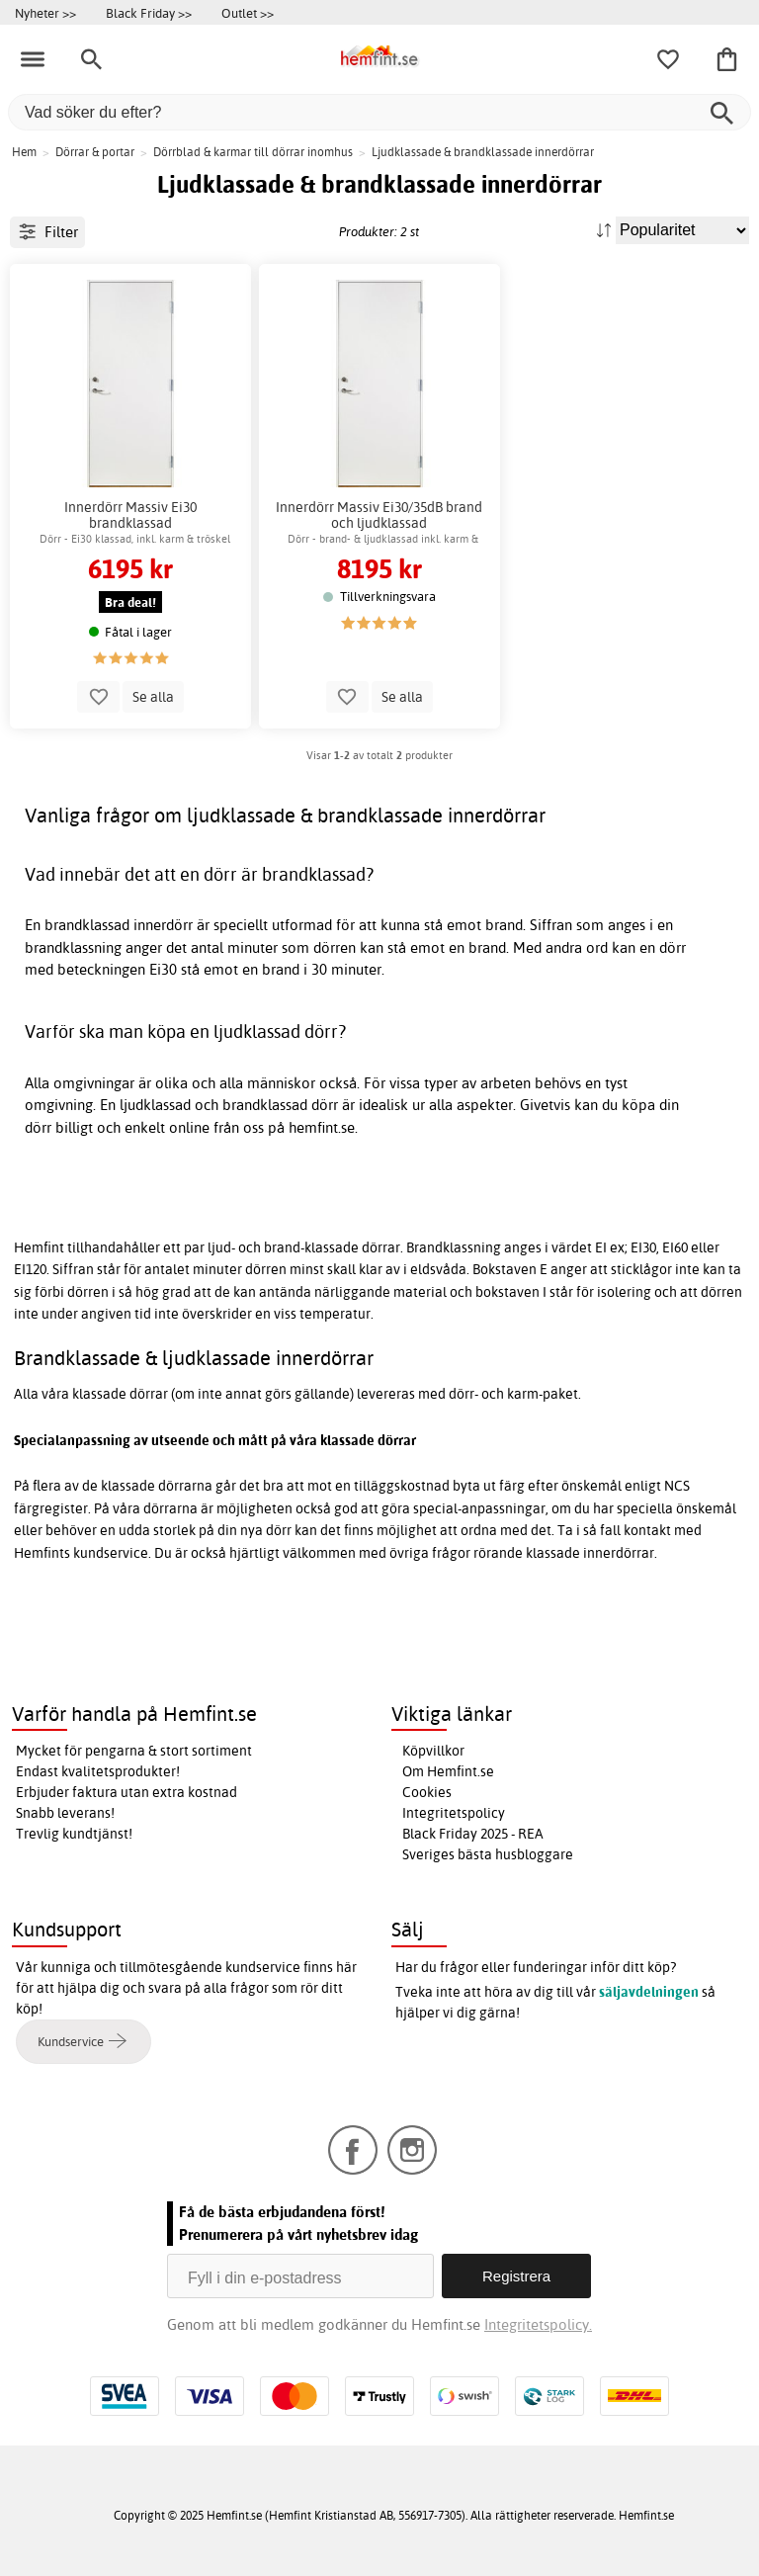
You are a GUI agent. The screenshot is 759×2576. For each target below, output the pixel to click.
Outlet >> (247, 13)
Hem (24, 151)
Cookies (427, 1792)
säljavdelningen (649, 1992)
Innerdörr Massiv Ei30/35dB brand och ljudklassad (379, 515)
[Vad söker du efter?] (379, 112)
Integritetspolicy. (538, 2324)
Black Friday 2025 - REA (473, 1834)
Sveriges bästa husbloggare (487, 1854)
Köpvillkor (433, 1751)
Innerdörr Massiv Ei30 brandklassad (130, 515)
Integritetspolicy (453, 1813)
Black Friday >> (149, 13)
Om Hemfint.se (448, 1771)
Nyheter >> (45, 13)
